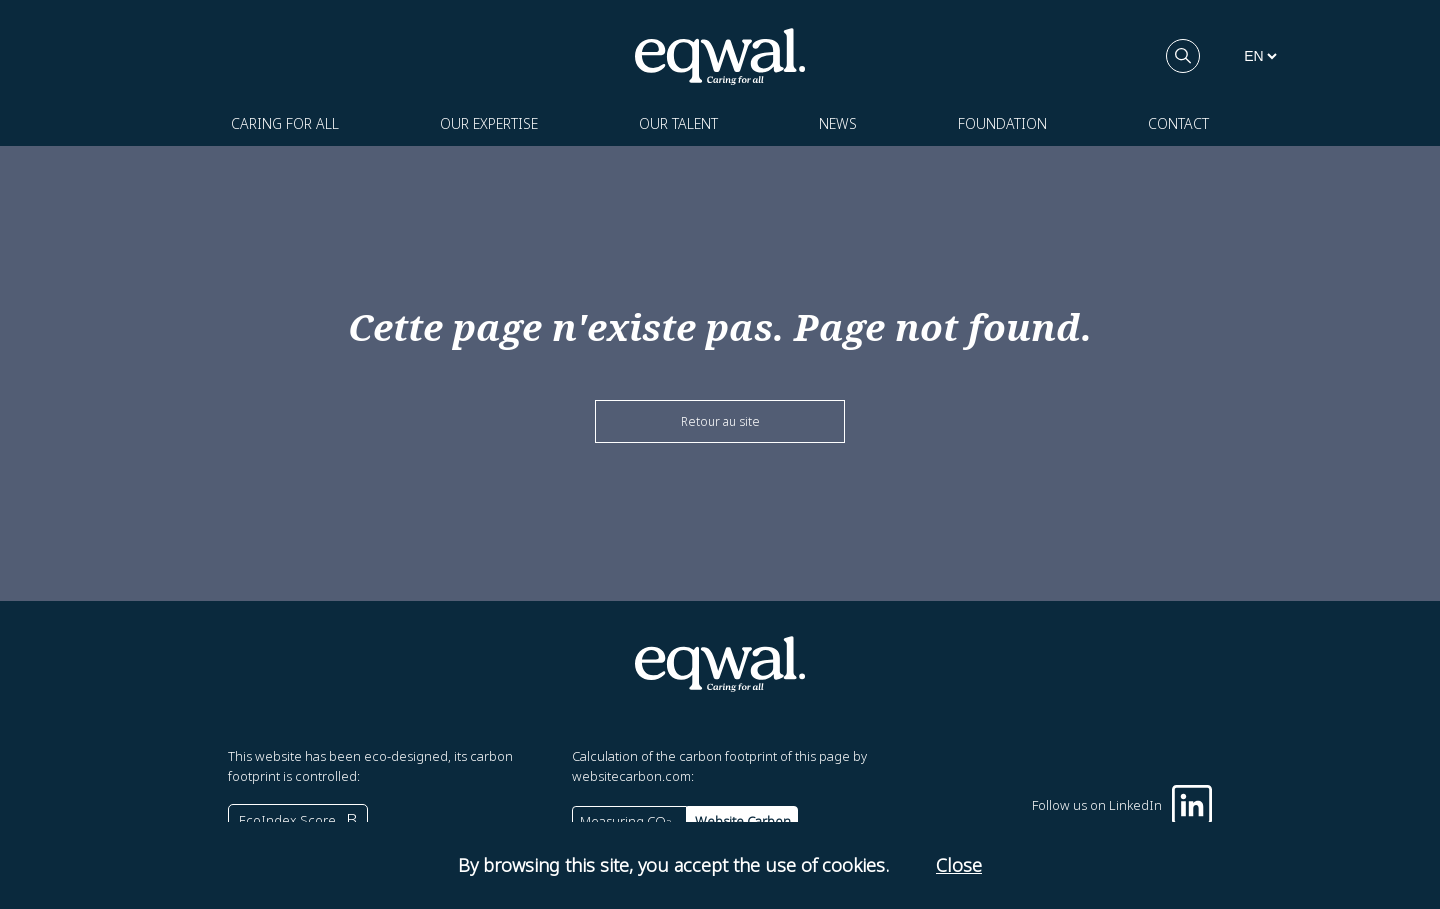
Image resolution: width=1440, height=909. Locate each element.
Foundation (1002, 123)
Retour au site (720, 421)
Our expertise (489, 123)
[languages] (1260, 56)
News (838, 123)
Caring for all (285, 123)
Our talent (678, 123)
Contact (1178, 123)
